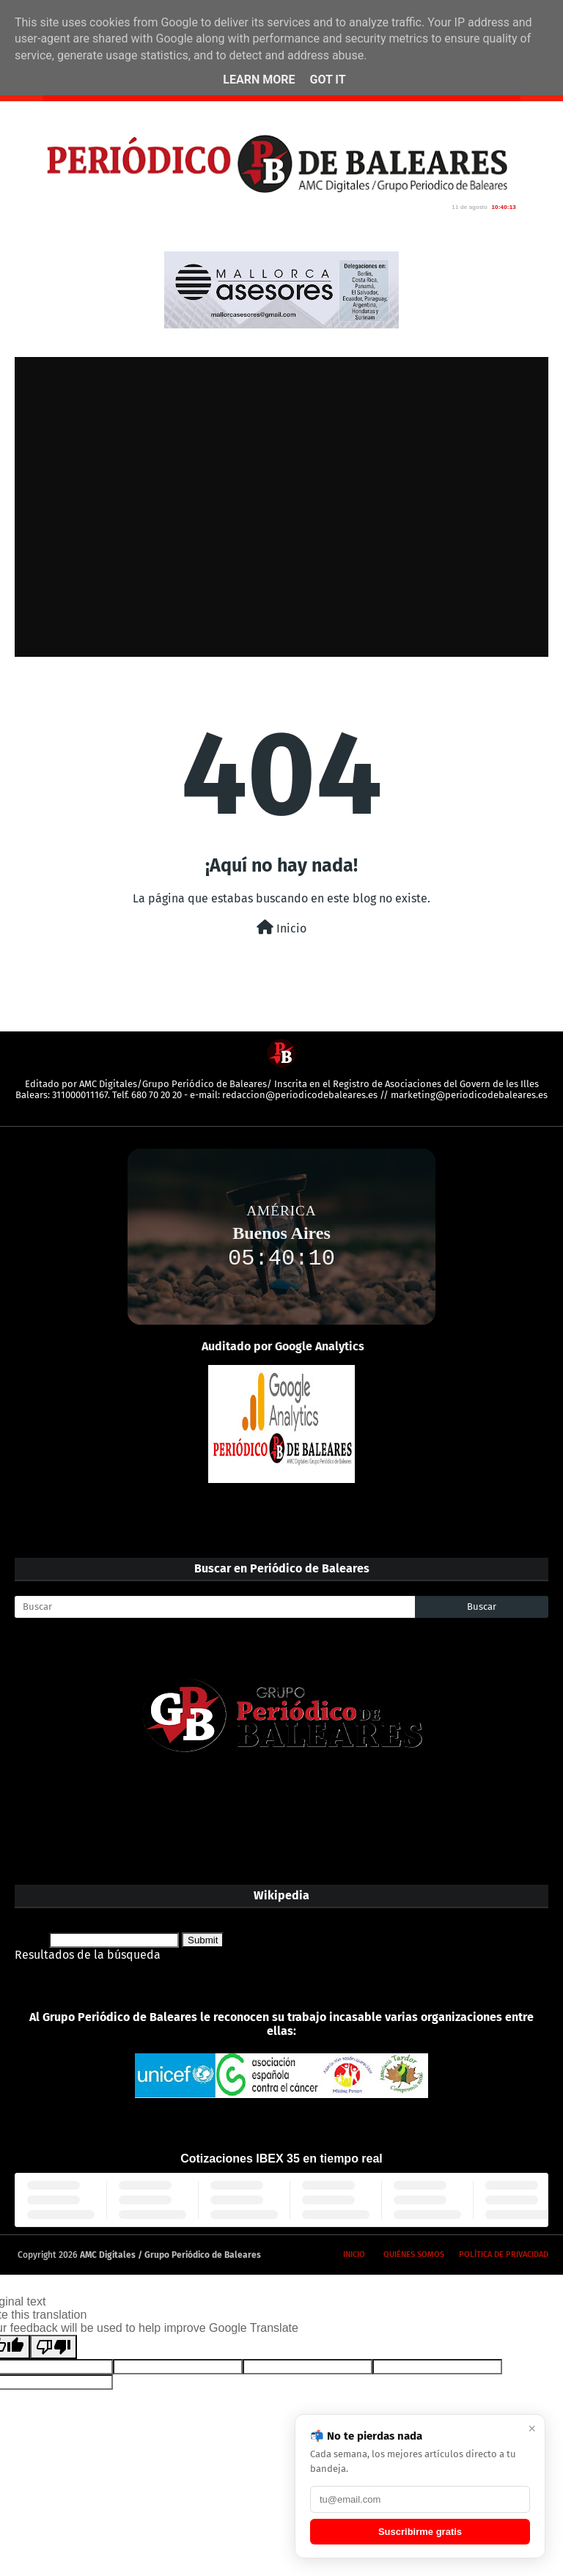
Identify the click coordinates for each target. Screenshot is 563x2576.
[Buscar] (215, 1607)
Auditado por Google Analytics (283, 1346)
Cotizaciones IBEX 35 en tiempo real (281, 2158)
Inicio (281, 927)
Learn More (259, 80)
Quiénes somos (413, 2254)
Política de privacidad (503, 2254)
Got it (327, 80)
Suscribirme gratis (420, 2531)
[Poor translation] (53, 2347)
